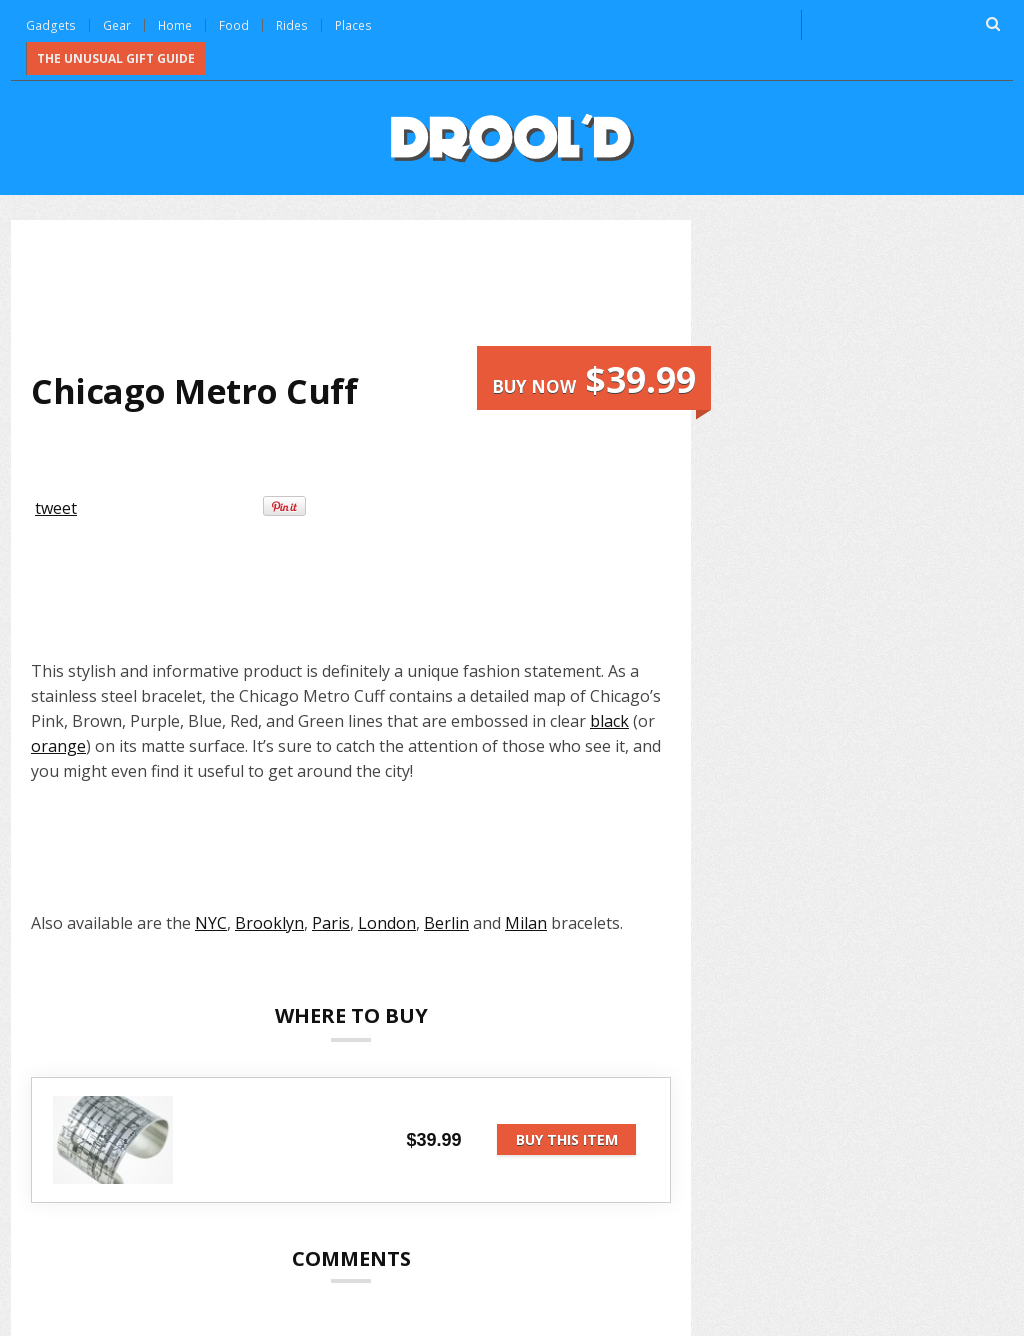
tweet (56, 506)
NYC (211, 921)
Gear (115, 24)
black (609, 719)
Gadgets (50, 24)
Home (173, 24)
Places (351, 24)
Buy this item (567, 1137)
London (387, 921)
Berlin (446, 921)
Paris (331, 921)
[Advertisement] (395, 291)
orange (58, 744)
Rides (290, 24)
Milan (526, 921)
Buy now (594, 377)
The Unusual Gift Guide (116, 56)
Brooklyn (269, 921)
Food (233, 24)
